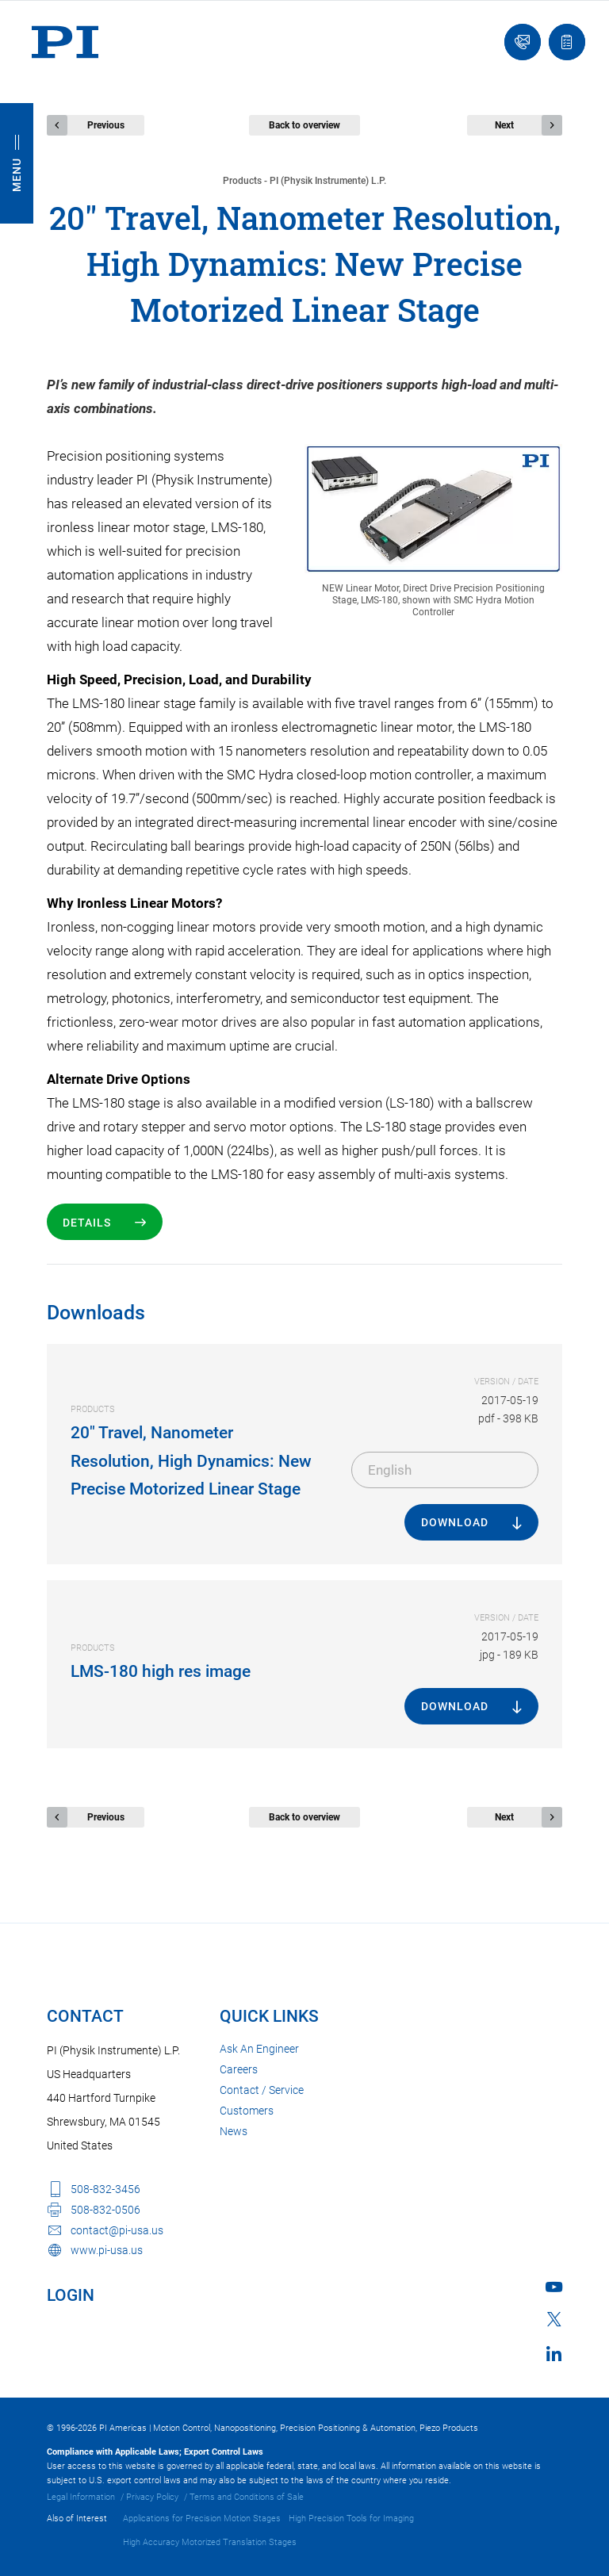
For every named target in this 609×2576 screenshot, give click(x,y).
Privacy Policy (152, 2497)
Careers (239, 2069)
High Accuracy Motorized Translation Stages (210, 2542)
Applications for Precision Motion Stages (202, 2518)
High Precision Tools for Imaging (351, 2518)
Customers (247, 2110)
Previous (105, 125)
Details (87, 1222)
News (233, 2131)
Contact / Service (262, 2090)
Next (504, 125)
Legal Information (81, 2497)
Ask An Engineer (259, 2048)
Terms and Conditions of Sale (247, 2497)
